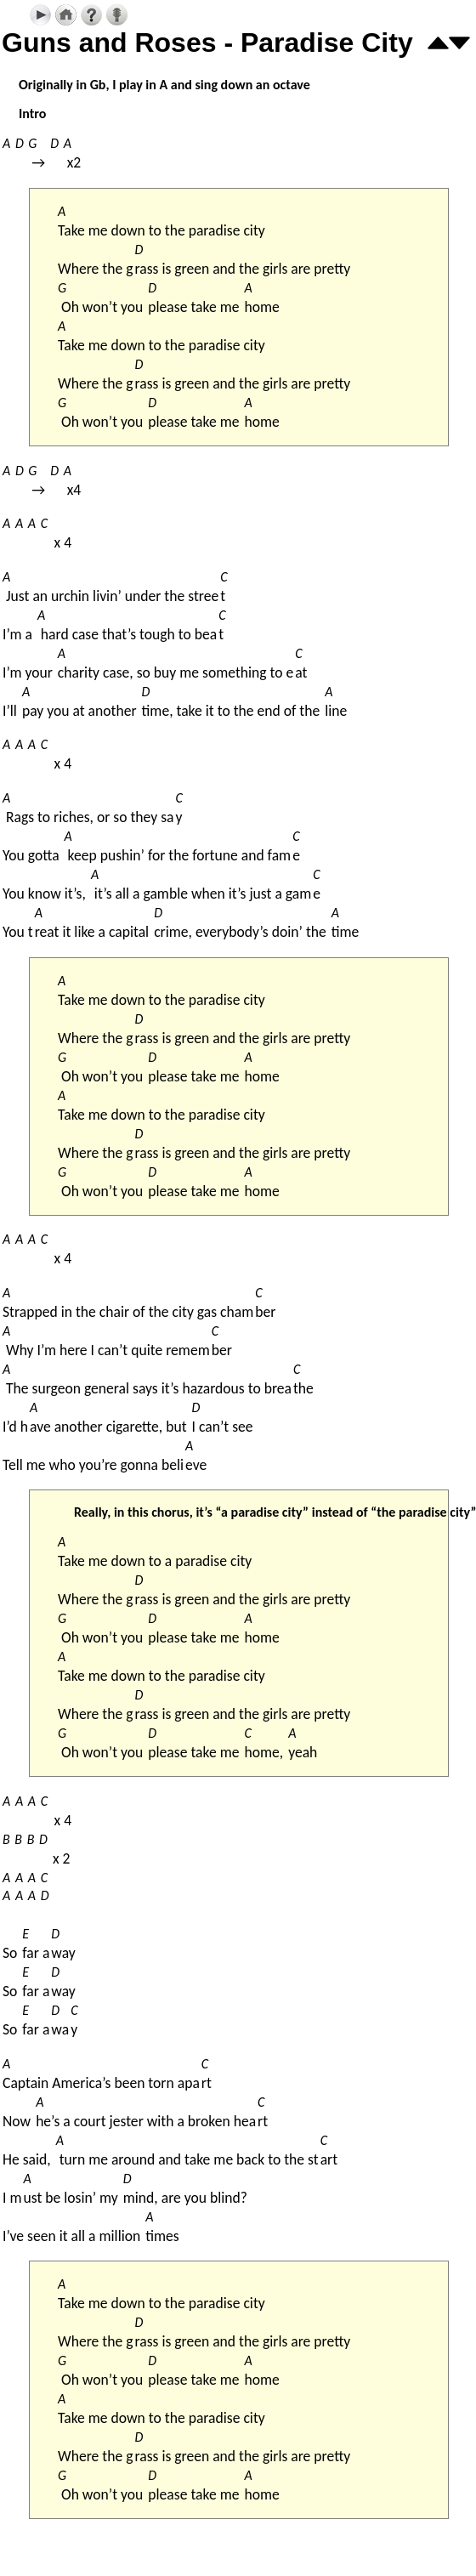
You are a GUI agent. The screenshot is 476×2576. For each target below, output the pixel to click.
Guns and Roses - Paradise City (207, 42)
